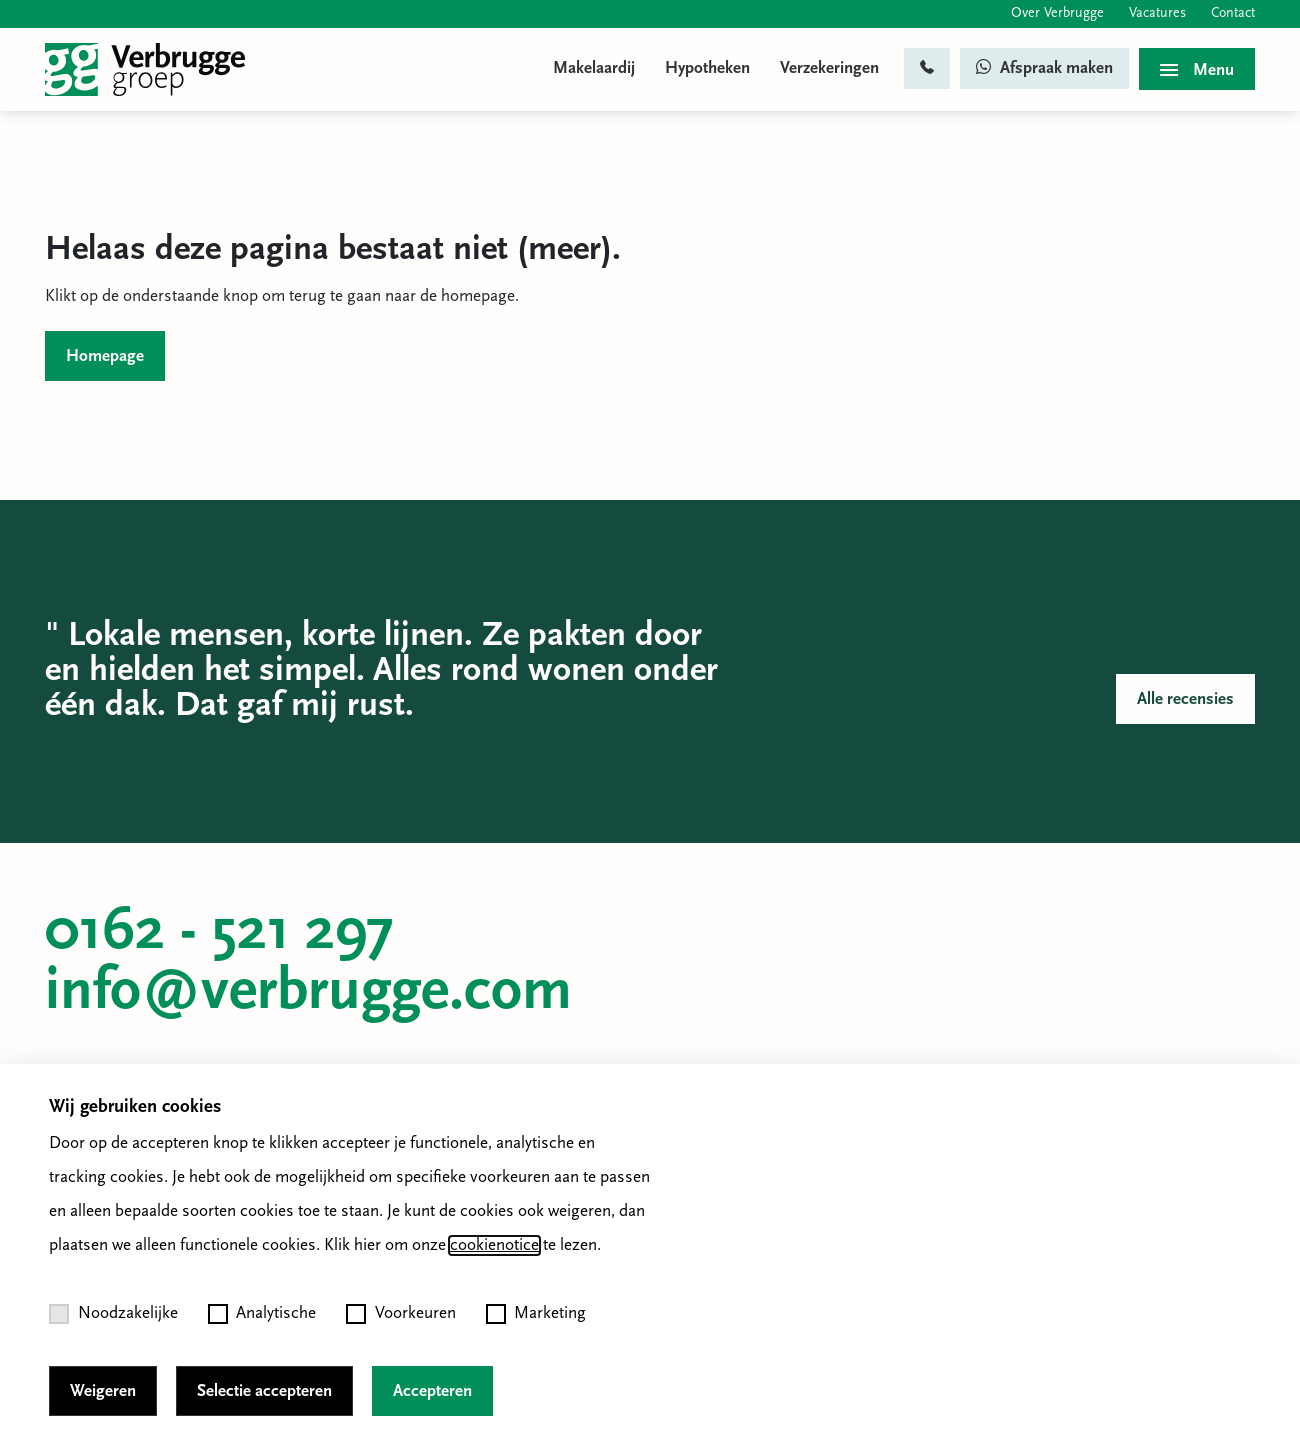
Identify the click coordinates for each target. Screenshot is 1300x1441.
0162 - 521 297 (219, 933)
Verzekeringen (829, 68)
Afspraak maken (1044, 67)
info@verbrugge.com (308, 993)
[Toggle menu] (1197, 69)
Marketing (536, 1314)
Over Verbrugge (1057, 13)
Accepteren (432, 1391)
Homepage (105, 356)
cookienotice (494, 1245)
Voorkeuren (401, 1314)
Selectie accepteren (264, 1391)
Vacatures (1157, 13)
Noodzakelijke (113, 1314)
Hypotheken (707, 68)
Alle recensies (1185, 699)
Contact (1233, 13)
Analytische (262, 1314)
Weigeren (103, 1391)
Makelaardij (594, 68)
